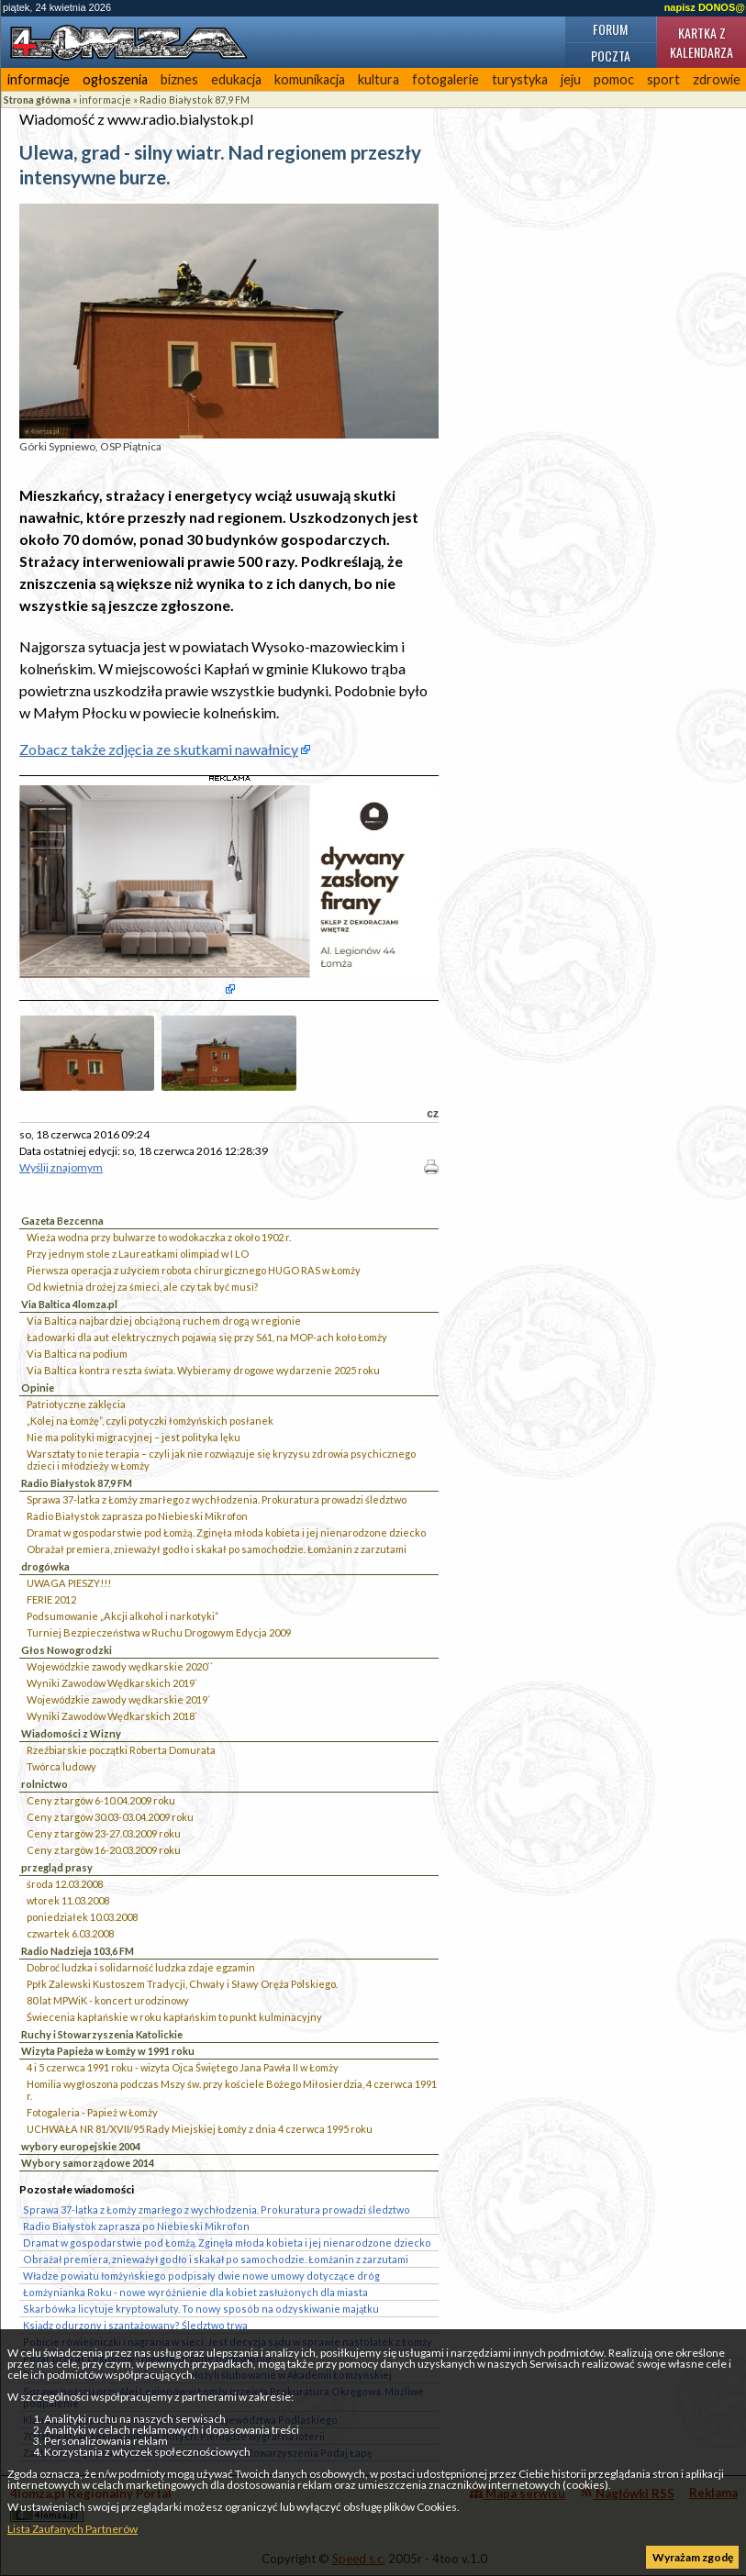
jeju (571, 79)
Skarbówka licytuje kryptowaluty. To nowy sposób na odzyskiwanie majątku (201, 2309)
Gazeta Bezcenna (62, 1221)
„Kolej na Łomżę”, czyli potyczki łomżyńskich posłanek (150, 1421)
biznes (179, 79)
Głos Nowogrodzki (66, 1650)
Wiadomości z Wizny (71, 1733)
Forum (610, 29)
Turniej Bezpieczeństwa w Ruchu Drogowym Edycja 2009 (159, 1632)
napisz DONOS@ (704, 7)
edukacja (236, 79)
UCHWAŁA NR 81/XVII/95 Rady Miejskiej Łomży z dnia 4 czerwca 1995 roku (200, 2129)
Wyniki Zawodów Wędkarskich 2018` (112, 1716)
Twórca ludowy (61, 1766)
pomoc (614, 79)
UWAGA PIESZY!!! (69, 1583)
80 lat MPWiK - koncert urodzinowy (108, 2000)
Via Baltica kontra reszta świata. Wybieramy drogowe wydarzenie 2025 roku (203, 1370)
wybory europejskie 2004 (80, 2146)
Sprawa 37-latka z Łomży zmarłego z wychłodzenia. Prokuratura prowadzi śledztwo (216, 1499)
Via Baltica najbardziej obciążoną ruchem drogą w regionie (164, 1321)
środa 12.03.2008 (65, 1884)
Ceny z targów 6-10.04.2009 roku (101, 1800)
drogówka (45, 1566)
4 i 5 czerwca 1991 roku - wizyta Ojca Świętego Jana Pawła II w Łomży (183, 2067)
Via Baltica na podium (77, 1354)
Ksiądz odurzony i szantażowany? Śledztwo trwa (135, 2325)
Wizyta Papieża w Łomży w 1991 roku (108, 2051)
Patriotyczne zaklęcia (76, 1404)
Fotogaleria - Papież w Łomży (92, 2112)
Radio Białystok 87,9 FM (194, 99)
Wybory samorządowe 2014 (87, 2163)
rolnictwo (44, 1784)
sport (663, 79)
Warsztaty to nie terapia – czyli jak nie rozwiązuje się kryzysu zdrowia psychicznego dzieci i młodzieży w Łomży (221, 1459)
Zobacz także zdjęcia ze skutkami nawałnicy (158, 749)
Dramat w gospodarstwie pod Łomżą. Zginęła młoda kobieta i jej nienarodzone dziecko (226, 1532)
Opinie (37, 1387)
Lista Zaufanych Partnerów (72, 2529)
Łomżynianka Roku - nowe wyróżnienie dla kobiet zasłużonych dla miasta (195, 2292)
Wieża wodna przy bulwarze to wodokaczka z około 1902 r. (159, 1237)
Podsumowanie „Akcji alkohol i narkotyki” (122, 1616)
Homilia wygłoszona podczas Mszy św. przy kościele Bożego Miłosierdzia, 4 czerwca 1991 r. (232, 2090)
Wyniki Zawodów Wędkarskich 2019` (112, 1683)
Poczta (610, 55)
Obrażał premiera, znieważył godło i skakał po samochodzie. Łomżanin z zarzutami (216, 1549)
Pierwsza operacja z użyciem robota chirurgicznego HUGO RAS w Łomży (194, 1270)
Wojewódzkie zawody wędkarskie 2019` (118, 1699)
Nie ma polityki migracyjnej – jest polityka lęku (133, 1437)
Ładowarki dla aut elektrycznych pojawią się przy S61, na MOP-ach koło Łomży (207, 1337)
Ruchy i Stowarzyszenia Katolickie (102, 2034)
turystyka (520, 79)
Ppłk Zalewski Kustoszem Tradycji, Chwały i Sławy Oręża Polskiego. (182, 1984)
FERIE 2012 (51, 1599)
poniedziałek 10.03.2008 (82, 1917)
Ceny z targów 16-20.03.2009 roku (104, 1850)
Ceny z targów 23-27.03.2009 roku (104, 1833)
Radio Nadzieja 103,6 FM (77, 1951)
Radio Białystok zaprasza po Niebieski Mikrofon (137, 1516)
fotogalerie (445, 79)
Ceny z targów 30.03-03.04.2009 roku (110, 1817)
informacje (38, 79)
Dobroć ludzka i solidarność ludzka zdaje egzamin (141, 1967)
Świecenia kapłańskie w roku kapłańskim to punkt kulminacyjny (174, 2017)
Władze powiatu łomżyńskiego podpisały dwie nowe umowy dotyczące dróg (201, 2276)
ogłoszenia (115, 79)
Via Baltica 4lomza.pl (69, 1304)
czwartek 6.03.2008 (70, 1933)
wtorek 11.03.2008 (68, 1900)
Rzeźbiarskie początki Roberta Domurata (121, 1750)
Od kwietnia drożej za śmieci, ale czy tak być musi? (142, 1287)
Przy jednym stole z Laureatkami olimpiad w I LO (138, 1254)
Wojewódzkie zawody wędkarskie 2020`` (120, 1666)
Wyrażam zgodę (692, 2557)
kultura (378, 79)
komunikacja (309, 79)
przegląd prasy (57, 1867)
